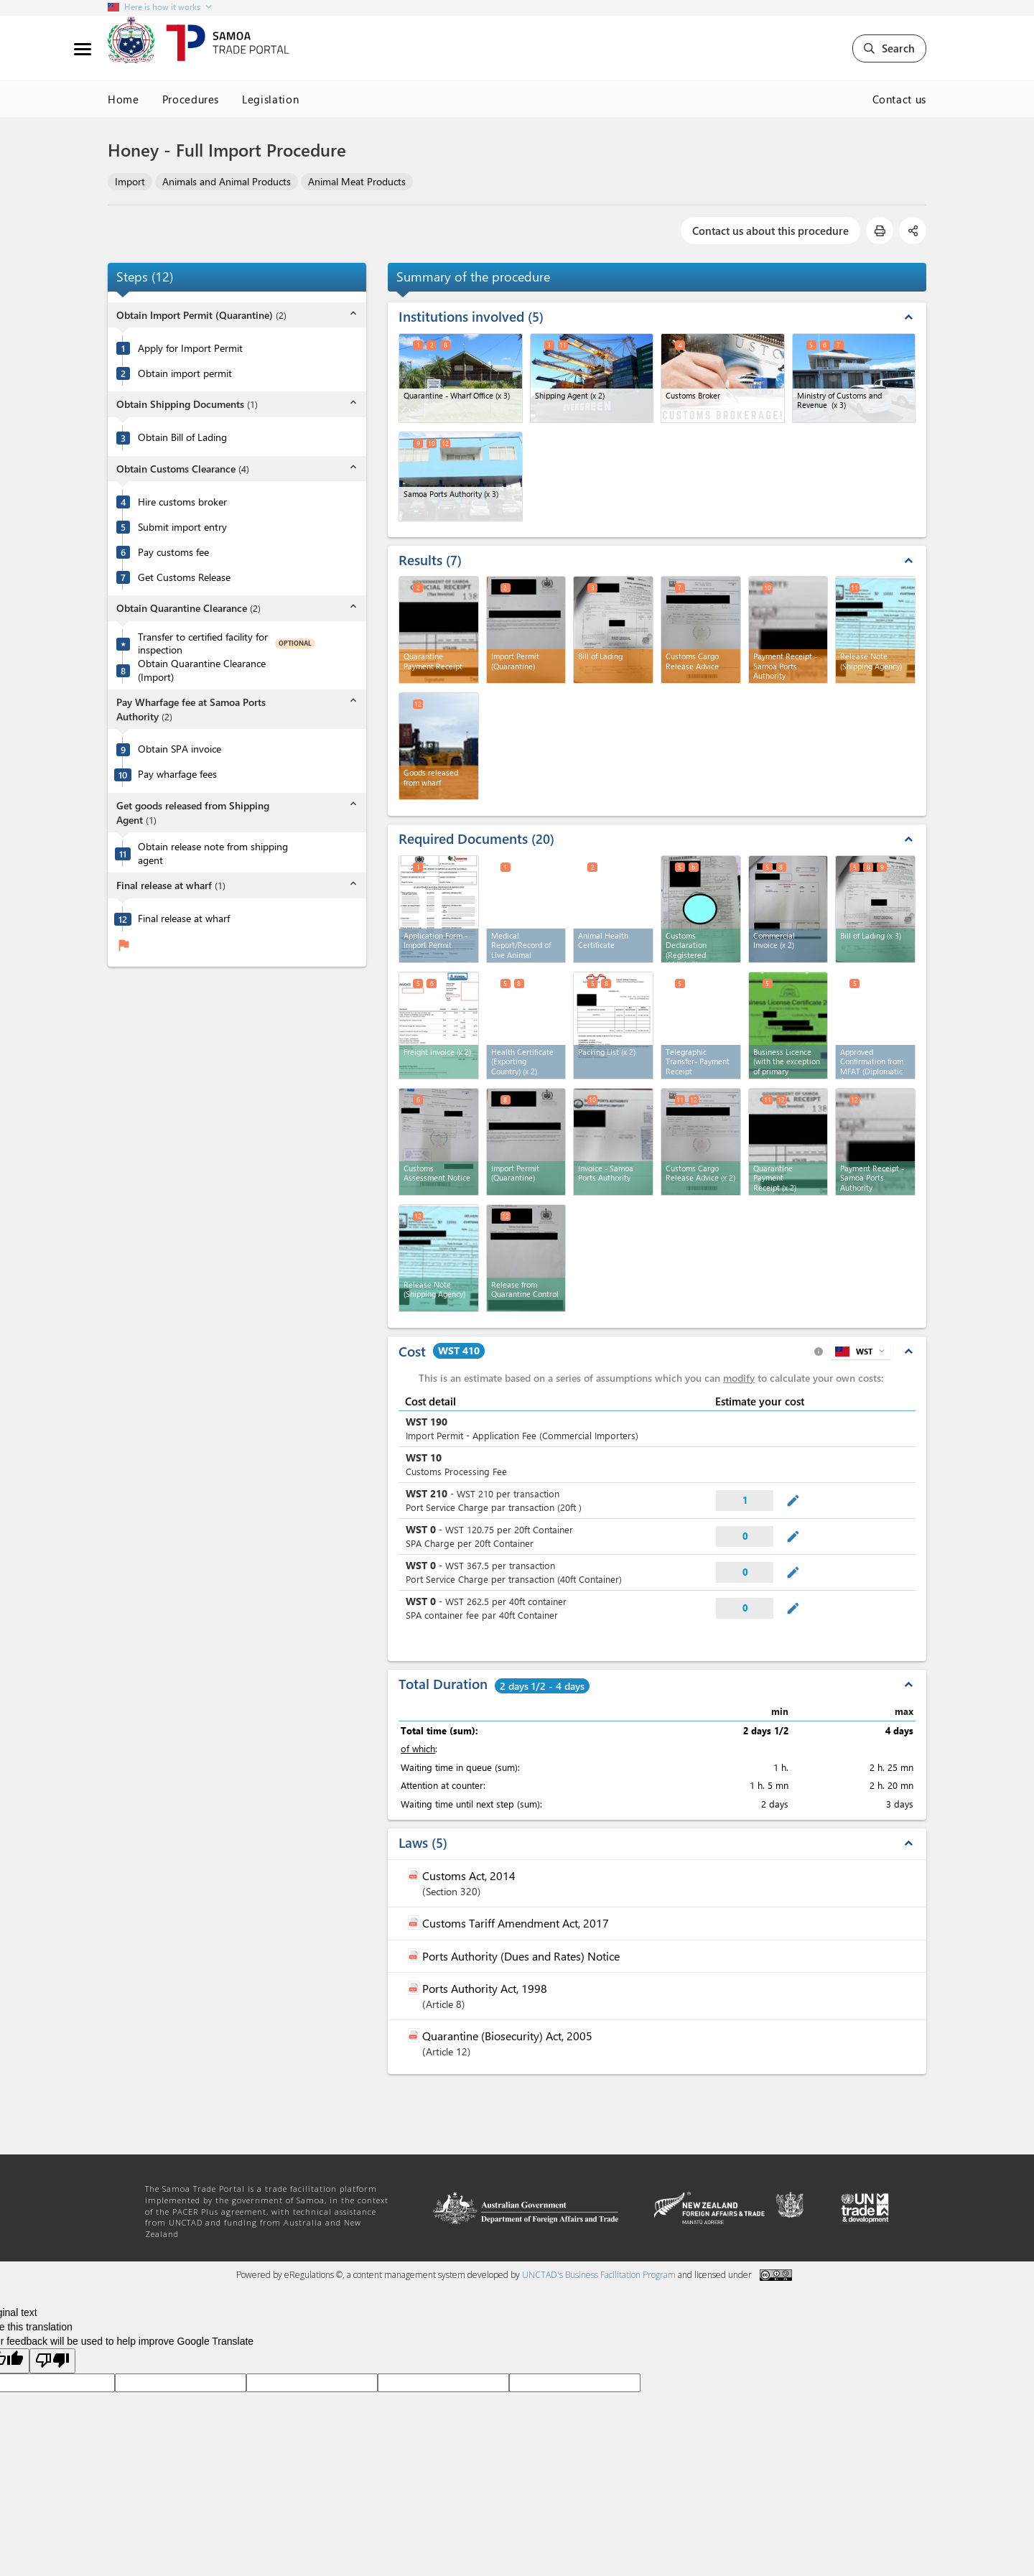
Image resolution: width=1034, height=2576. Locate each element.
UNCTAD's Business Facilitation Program (599, 2275)
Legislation (270, 99)
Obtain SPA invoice (179, 749)
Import (130, 181)
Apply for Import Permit (190, 348)
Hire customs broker (182, 502)
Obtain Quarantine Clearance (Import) (202, 670)
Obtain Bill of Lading (182, 437)
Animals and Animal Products (226, 181)
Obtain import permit (185, 373)
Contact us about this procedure (770, 230)
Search (889, 48)
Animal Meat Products (357, 181)
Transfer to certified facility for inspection (203, 644)
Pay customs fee (173, 552)
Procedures (191, 99)
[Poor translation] (52, 2360)
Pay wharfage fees (177, 774)
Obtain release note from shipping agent (213, 853)
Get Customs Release (184, 577)
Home (123, 99)
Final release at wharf (184, 918)
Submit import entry (182, 527)
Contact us (899, 99)
